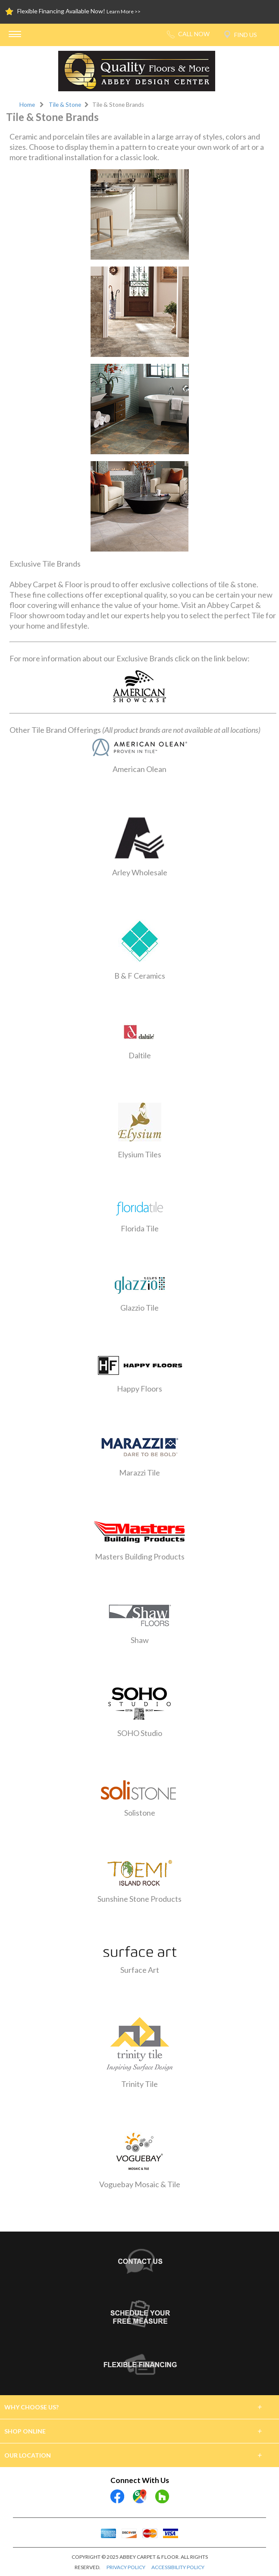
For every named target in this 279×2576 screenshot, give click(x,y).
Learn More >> (124, 11)
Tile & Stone (65, 104)
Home (27, 104)
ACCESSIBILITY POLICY (177, 2567)
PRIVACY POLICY (126, 2567)
